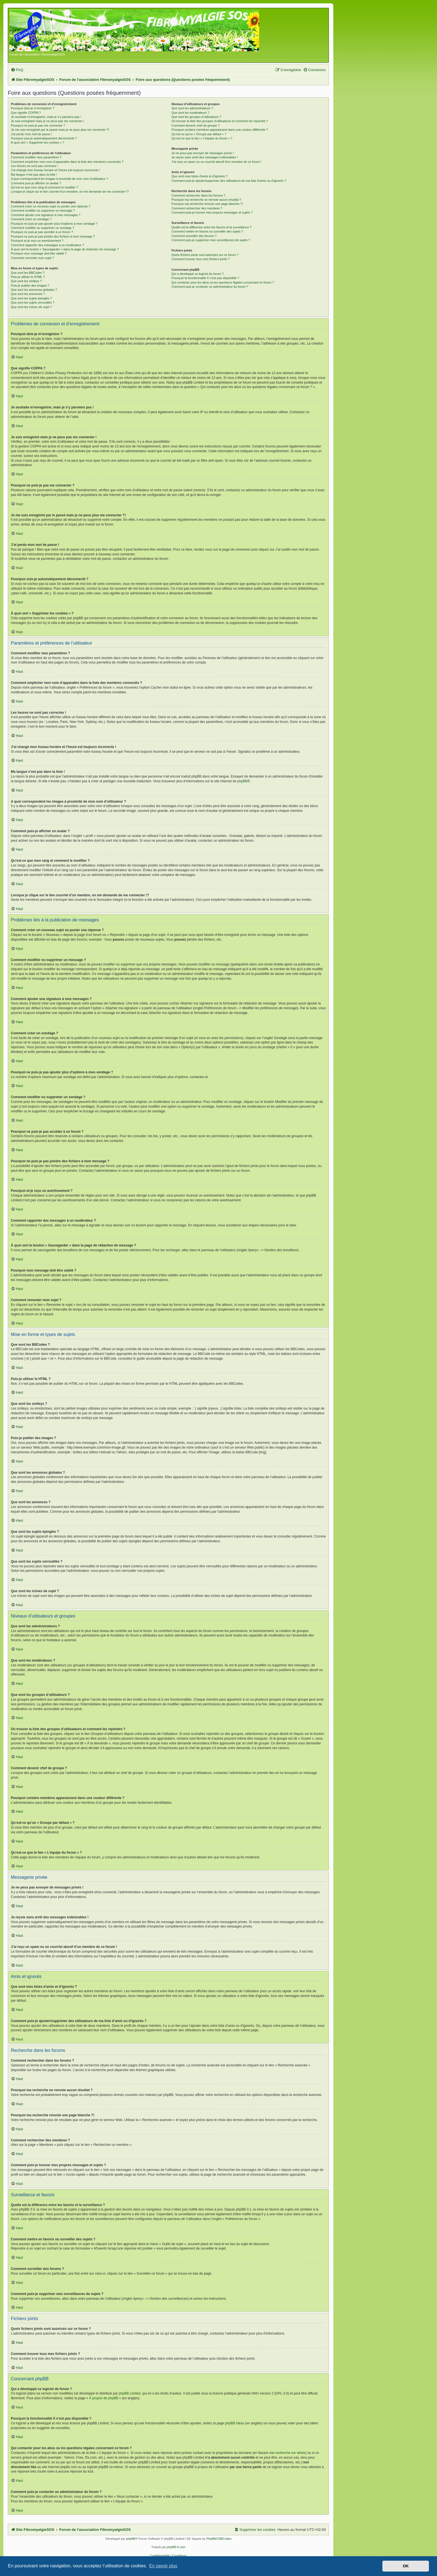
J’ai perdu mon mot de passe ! (31, 134)
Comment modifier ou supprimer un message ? (43, 210)
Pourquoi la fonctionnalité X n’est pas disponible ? (205, 278)
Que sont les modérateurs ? (190, 112)
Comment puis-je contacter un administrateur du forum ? (209, 286)
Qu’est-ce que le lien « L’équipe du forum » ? (201, 138)
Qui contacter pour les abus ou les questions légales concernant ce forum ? (222, 282)
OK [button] (406, 2566)
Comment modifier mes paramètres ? (36, 157)
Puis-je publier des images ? (30, 285)
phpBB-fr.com (176, 2547)
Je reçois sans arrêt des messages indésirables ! (204, 157)
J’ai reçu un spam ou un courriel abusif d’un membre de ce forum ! (216, 161)
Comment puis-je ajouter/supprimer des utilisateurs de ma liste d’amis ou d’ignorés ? (228, 180)
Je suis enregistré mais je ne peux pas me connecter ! (47, 121)
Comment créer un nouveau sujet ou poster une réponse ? (50, 206)
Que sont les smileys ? (26, 281)
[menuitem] (17, 70)
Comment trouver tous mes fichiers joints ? (200, 259)
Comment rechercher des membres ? (196, 208)
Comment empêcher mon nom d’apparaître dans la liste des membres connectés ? (67, 161)
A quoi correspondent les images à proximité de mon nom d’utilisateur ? (59, 178)
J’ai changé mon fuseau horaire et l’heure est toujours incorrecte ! (55, 170)
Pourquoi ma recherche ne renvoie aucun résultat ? (206, 199)
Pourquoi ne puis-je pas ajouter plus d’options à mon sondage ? (54, 223)
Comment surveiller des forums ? (193, 236)
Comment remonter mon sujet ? (32, 258)
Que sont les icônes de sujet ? (31, 307)
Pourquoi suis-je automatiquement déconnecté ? (44, 138)
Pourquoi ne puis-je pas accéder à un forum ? (42, 232)
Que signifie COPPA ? (26, 112)
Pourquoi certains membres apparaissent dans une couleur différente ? (219, 129)
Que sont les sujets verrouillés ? (32, 302)
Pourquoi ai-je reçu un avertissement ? (37, 240)
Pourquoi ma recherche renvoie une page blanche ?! (207, 203)
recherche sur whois (290, 2453)
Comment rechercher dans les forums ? (198, 195)
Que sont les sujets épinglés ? (31, 298)
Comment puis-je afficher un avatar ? (36, 183)
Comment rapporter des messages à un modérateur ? (47, 245)
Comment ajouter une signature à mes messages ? (45, 215)
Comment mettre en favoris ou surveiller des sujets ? (207, 231)
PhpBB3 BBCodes (218, 2538)
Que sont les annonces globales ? (34, 289)
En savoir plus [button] (163, 2565)
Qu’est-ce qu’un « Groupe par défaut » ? (198, 134)
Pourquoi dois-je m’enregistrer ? (32, 108)
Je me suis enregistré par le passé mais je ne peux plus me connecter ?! (60, 129)
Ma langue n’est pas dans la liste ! (34, 174)
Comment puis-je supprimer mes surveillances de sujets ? (210, 240)
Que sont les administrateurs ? (192, 108)
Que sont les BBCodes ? (27, 272)
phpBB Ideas (234, 2423)
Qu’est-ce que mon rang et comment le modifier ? (44, 187)
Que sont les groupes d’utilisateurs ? (196, 116)
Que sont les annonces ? (28, 294)
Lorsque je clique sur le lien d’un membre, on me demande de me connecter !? (70, 191)
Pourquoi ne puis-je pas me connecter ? (38, 125)
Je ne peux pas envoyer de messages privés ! (202, 153)
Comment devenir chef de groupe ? (195, 125)
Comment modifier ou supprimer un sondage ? (42, 227)
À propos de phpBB (103, 2398)
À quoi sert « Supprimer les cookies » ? (37, 142)
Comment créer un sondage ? (31, 219)
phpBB (242, 781)
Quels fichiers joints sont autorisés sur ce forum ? (204, 254)
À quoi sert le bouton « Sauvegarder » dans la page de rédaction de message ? (65, 249)
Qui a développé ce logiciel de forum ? (197, 273)
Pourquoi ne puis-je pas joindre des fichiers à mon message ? (53, 236)
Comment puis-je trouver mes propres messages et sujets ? (212, 212)
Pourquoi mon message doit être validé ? (39, 253)
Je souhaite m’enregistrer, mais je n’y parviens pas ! (46, 116)
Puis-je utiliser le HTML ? (28, 277)
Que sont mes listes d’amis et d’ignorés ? (199, 176)
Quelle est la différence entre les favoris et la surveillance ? (211, 227)
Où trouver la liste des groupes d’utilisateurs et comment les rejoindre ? (219, 121)
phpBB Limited (129, 2393)
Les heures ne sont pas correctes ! (34, 166)
